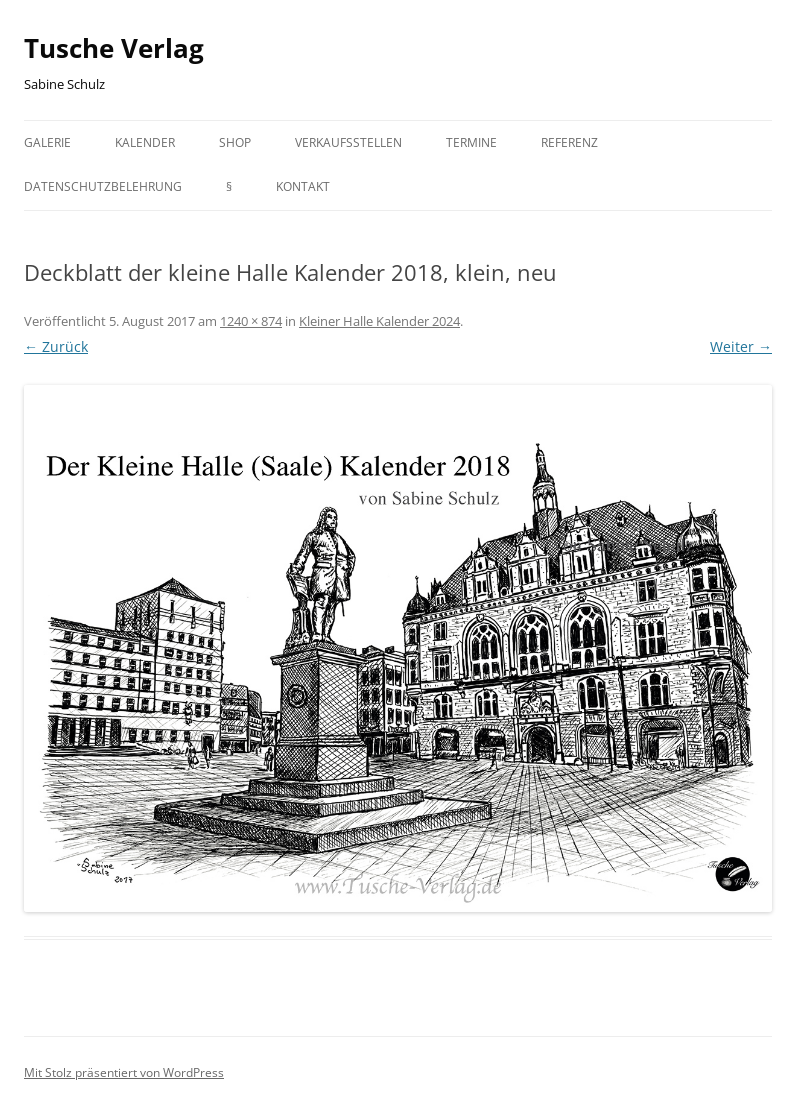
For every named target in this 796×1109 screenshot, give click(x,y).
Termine (471, 142)
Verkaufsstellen (348, 142)
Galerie (47, 142)
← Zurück (56, 346)
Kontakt (303, 186)
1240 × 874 (251, 321)
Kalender (145, 142)
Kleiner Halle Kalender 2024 (379, 321)
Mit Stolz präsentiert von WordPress (124, 1072)
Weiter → (741, 346)
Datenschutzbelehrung (103, 186)
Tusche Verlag (114, 48)
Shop (235, 142)
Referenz (569, 142)
